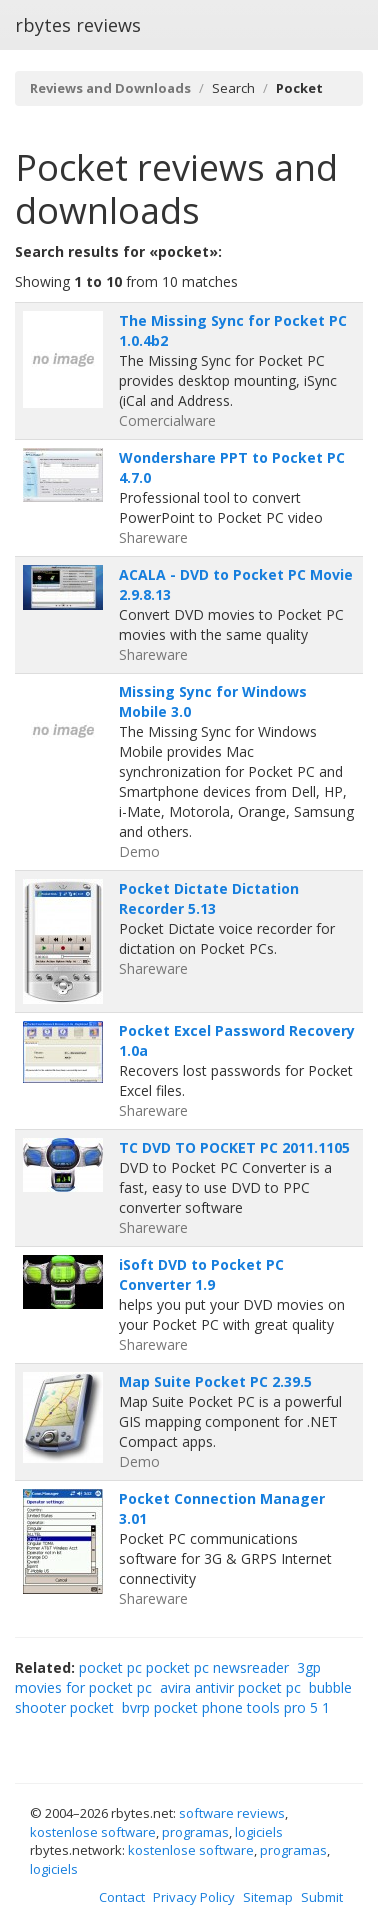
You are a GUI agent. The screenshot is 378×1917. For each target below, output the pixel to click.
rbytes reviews (78, 25)
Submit (322, 1897)
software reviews (232, 1813)
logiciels (259, 1832)
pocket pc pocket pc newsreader (184, 1667)
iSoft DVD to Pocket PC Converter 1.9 (201, 1274)
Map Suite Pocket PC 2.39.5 (215, 1381)
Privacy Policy (194, 1897)
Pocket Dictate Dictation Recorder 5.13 (209, 898)
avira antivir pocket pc (230, 1687)
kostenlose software (93, 1832)
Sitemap (268, 1897)
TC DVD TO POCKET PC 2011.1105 (234, 1147)
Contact (122, 1897)
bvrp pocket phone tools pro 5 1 (226, 1707)
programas (195, 1832)
